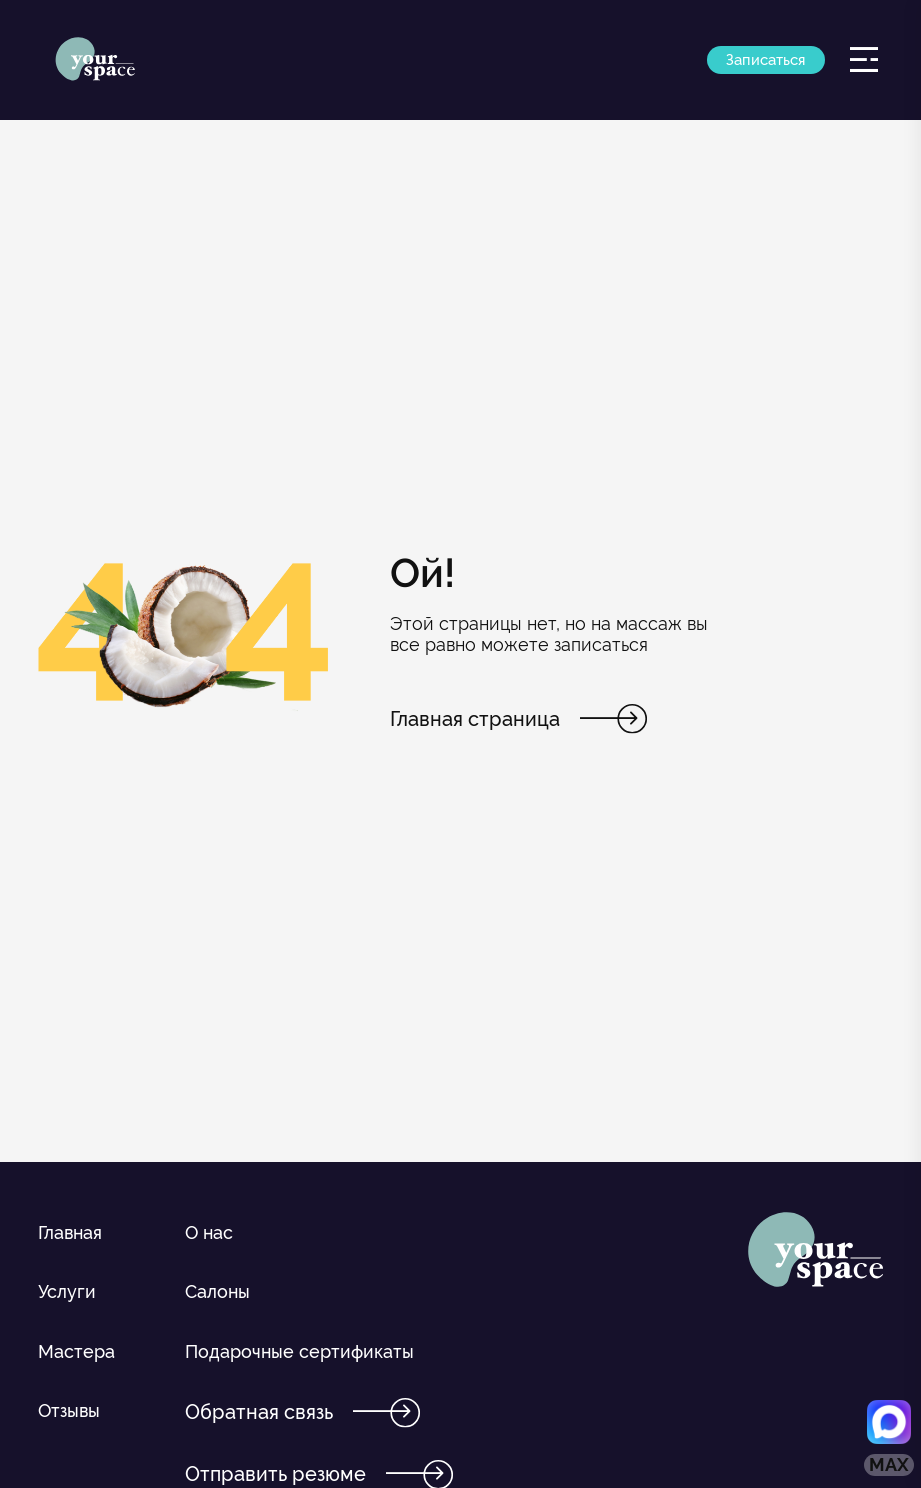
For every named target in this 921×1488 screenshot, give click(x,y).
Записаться (765, 60)
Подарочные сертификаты (299, 1351)
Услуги (67, 1291)
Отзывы (69, 1410)
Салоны (217, 1291)
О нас (209, 1232)
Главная (70, 1232)
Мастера (76, 1351)
